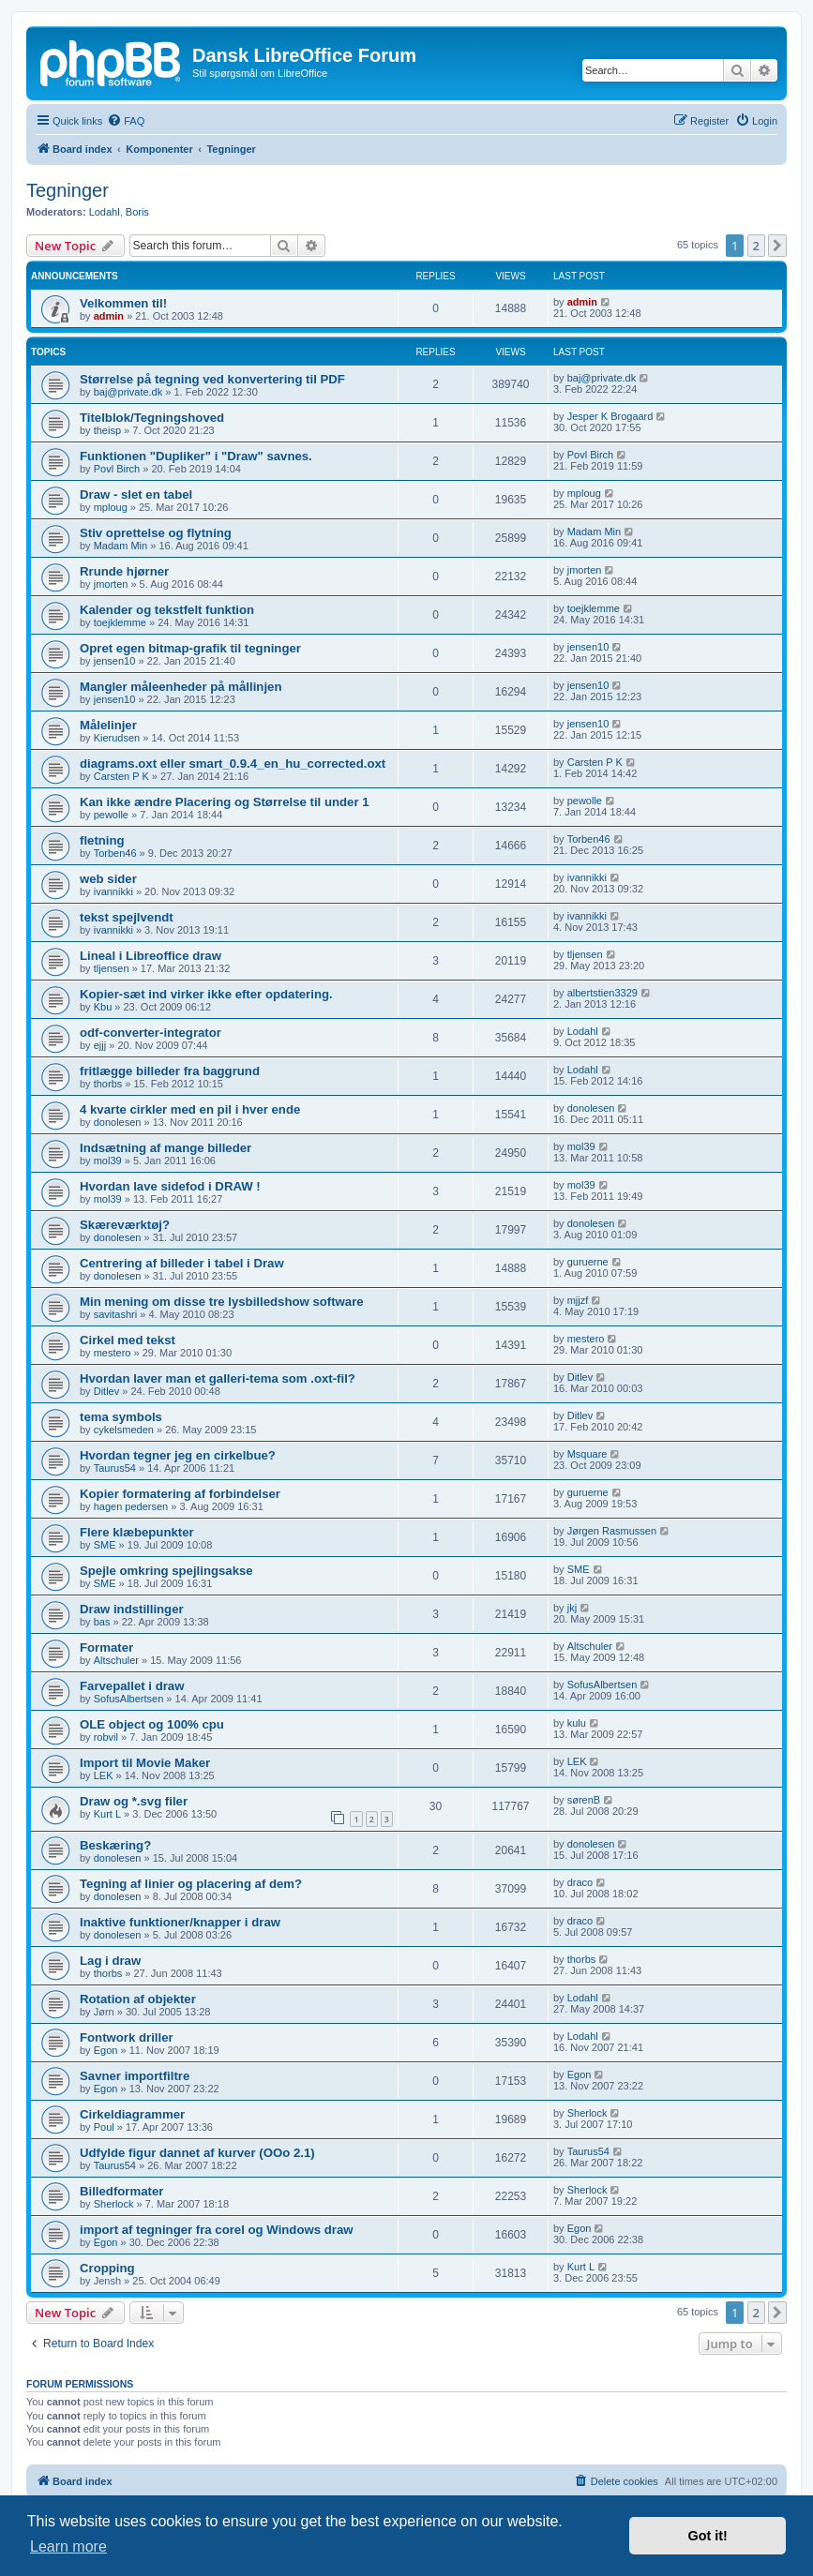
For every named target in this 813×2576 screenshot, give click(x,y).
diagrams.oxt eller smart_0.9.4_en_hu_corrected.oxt (232, 763)
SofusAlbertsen (129, 1698)
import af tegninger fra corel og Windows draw (217, 2230)
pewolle (111, 814)
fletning (102, 840)
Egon (106, 2050)
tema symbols (121, 1417)
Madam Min (120, 545)
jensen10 (115, 660)
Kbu (103, 1006)
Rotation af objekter (138, 1999)
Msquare (587, 1454)
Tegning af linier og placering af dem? (191, 1884)
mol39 (108, 1160)
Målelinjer (108, 725)
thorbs (108, 1083)
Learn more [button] (68, 2546)
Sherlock (587, 2113)
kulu (576, 1723)
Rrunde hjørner (124, 571)
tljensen (111, 968)
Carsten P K (121, 776)
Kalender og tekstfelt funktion (167, 610)
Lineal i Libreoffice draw (150, 956)
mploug (111, 507)
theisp (107, 430)
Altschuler (116, 1660)
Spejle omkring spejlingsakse (166, 1571)
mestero (112, 1352)
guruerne (588, 1261)
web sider (108, 879)
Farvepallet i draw (132, 1686)
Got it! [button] (708, 2535)
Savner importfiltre (134, 2076)
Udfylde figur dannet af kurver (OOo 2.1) (197, 2153)
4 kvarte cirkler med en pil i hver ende (190, 1109)
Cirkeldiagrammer (132, 2114)
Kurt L (107, 1814)
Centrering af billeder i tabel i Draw (182, 1263)
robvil (106, 1737)
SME (105, 1544)
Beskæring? (115, 1845)
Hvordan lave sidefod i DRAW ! (170, 1186)
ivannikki (113, 891)
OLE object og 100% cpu (152, 1724)
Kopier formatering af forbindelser (180, 1494)
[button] (777, 245)
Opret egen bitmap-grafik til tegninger (190, 648)
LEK (103, 1775)
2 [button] (756, 245)
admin (109, 316)
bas (102, 1621)
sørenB (583, 1799)
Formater (106, 1647)
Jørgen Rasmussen (611, 1530)
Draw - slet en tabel (136, 494)
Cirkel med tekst (127, 1340)
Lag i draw (110, 1961)
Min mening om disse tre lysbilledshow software (222, 1302)
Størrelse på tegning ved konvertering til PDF (212, 379)
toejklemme (120, 622)
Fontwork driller (126, 2037)
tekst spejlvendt (126, 917)
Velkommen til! (123, 303)
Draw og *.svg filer (134, 1801)
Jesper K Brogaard (610, 416)
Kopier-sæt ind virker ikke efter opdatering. (206, 994)
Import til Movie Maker (145, 1763)
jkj (572, 1607)
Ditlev (107, 1391)
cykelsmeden (124, 1429)
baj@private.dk (128, 391)
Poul (104, 2127)
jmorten (111, 584)
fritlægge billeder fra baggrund (170, 1071)
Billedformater (121, 2191)
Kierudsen (117, 737)
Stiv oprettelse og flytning (156, 533)
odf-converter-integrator (150, 1033)
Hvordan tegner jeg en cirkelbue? (178, 1455)
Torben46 (115, 853)
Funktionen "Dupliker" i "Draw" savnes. (196, 456)
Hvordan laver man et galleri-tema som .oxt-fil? (217, 1378)
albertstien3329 (602, 992)
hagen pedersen (131, 1506)
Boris (137, 211)
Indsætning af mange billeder (165, 1148)
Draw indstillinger (132, 1609)
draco (580, 1882)
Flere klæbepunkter (137, 1532)
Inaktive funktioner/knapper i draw (180, 1922)
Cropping (107, 2268)
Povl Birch (117, 468)
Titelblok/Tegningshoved (152, 418)
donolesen (118, 1122)
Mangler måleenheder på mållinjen (180, 687)
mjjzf (578, 1300)
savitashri (115, 1314)
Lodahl (104, 211)
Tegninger (67, 190)
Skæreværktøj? (125, 1225)
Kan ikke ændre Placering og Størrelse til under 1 (224, 802)
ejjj (100, 1045)
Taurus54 (115, 1468)
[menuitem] (125, 121)
